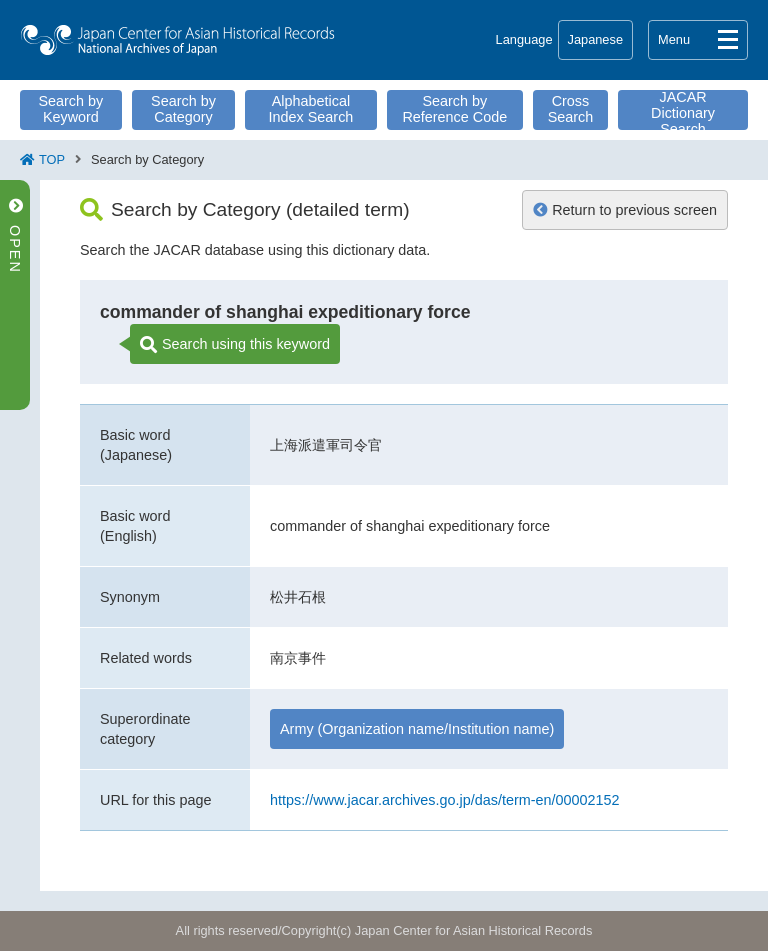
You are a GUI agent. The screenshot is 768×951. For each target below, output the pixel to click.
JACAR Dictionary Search (683, 110)
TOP (52, 159)
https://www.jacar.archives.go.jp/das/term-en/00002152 (445, 800)
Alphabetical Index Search (311, 109)
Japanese (596, 39)
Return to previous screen (625, 210)
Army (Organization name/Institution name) (417, 729)
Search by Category (183, 109)
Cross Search (571, 109)
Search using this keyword (235, 345)
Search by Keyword (70, 109)
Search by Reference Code (454, 109)
